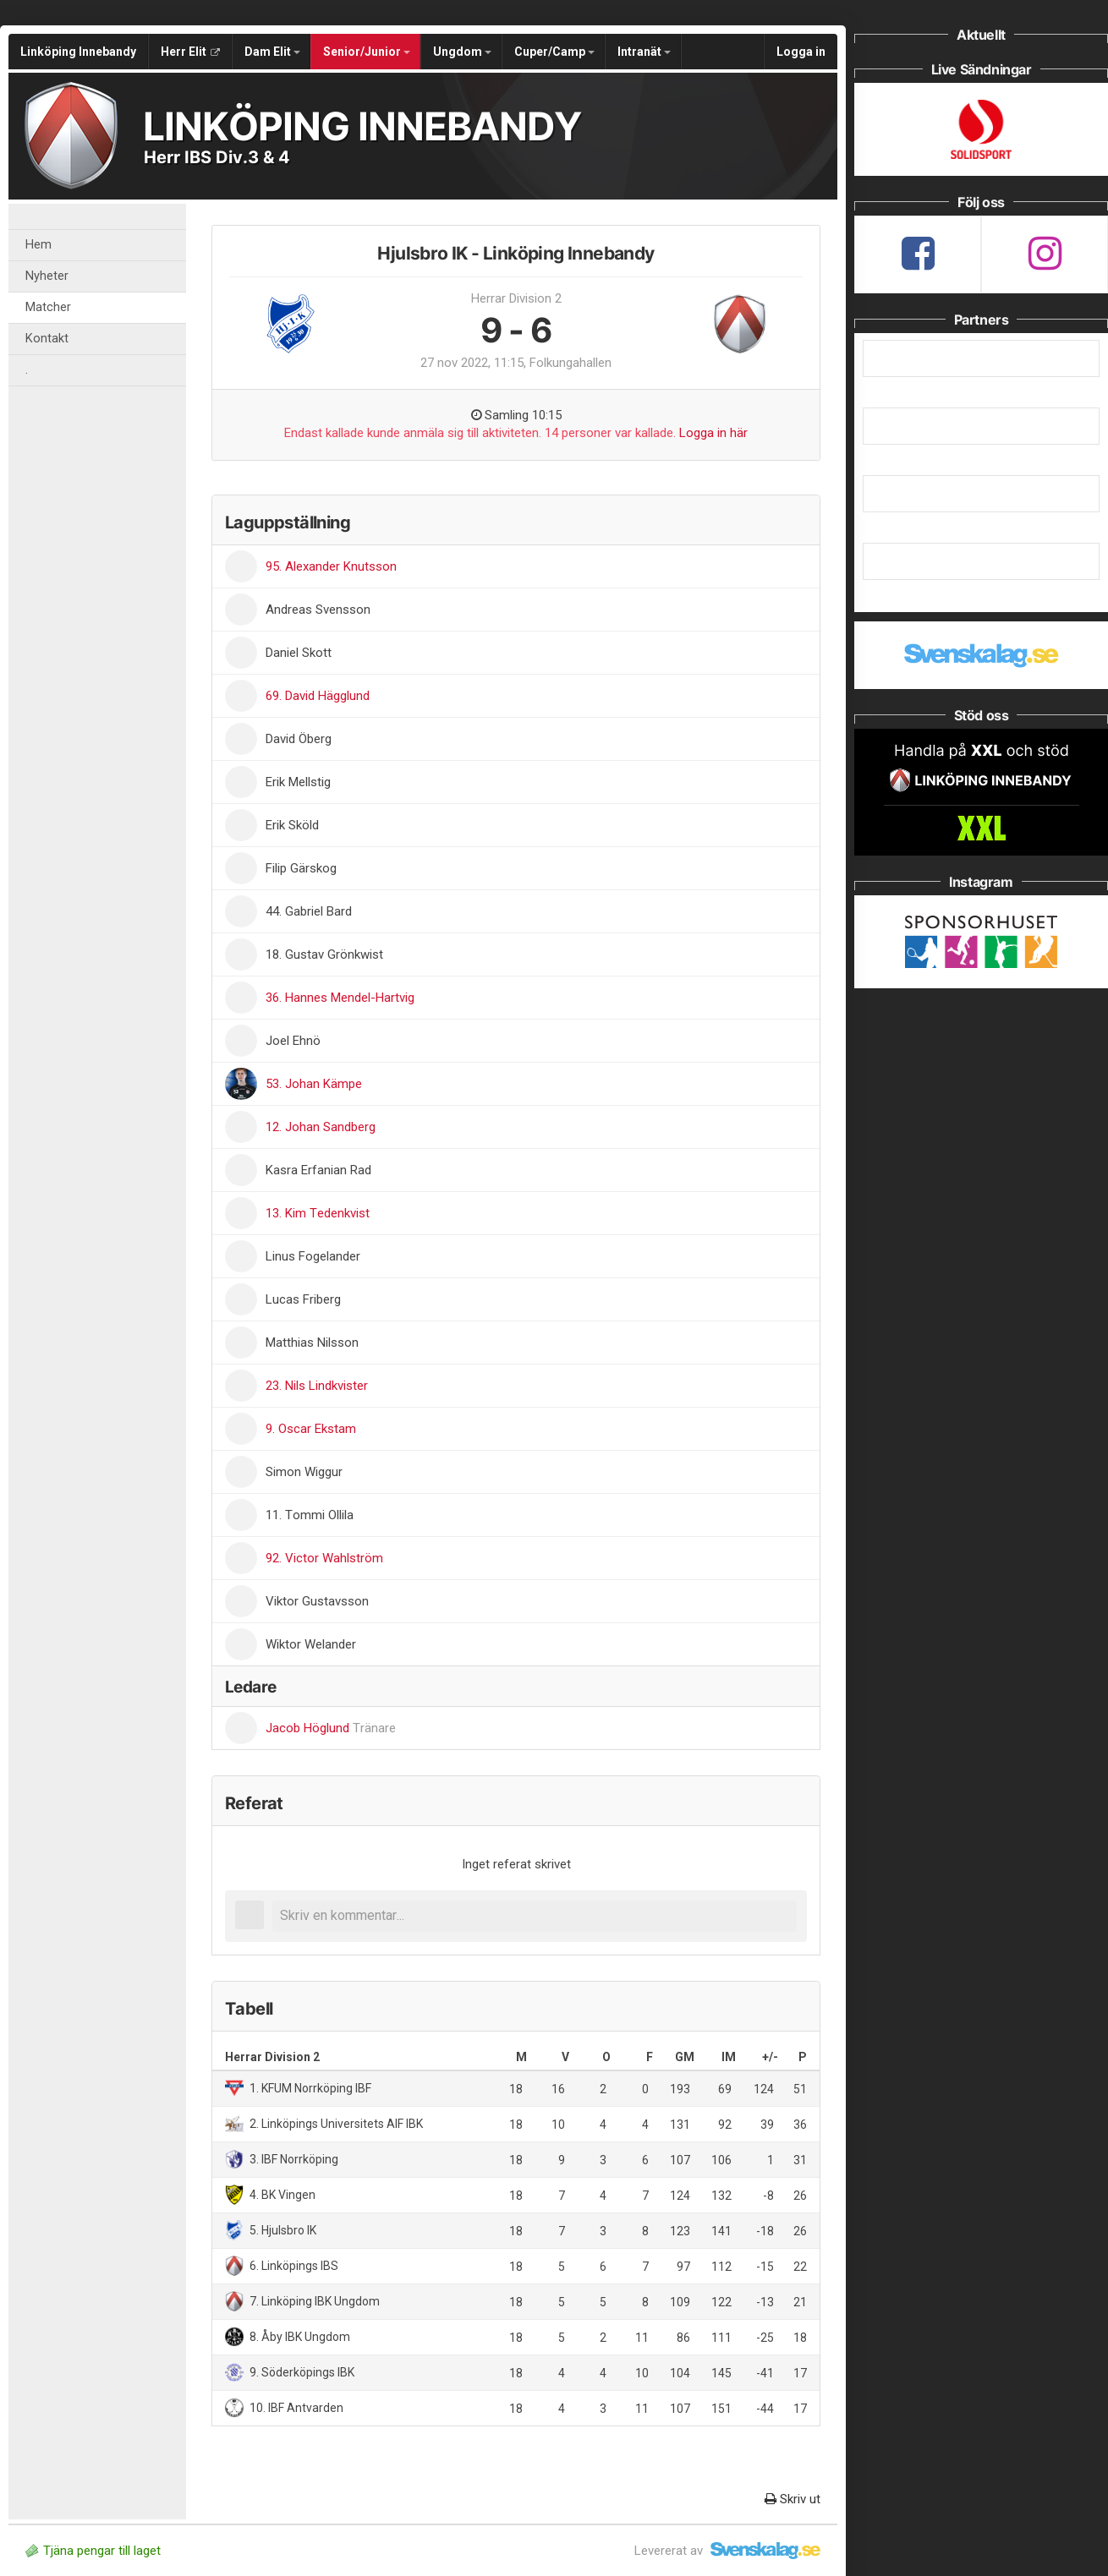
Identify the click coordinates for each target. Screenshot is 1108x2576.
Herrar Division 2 (516, 298)
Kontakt (47, 338)
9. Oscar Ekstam (311, 1428)
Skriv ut (792, 2499)
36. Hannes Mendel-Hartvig (340, 997)
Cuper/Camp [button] (554, 51)
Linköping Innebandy (78, 51)
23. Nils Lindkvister (317, 1385)
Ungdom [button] (462, 51)
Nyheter (47, 276)
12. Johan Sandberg (321, 1127)
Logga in (801, 51)
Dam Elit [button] (272, 51)
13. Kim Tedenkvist (318, 1213)
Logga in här (713, 432)
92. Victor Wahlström (324, 1558)
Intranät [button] (644, 51)
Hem (38, 245)
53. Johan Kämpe (314, 1083)
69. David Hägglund (318, 695)
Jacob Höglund (331, 1728)
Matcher (48, 307)
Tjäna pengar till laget (93, 2550)
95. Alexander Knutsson (331, 566)
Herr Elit (190, 51)
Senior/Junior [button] (366, 51)
